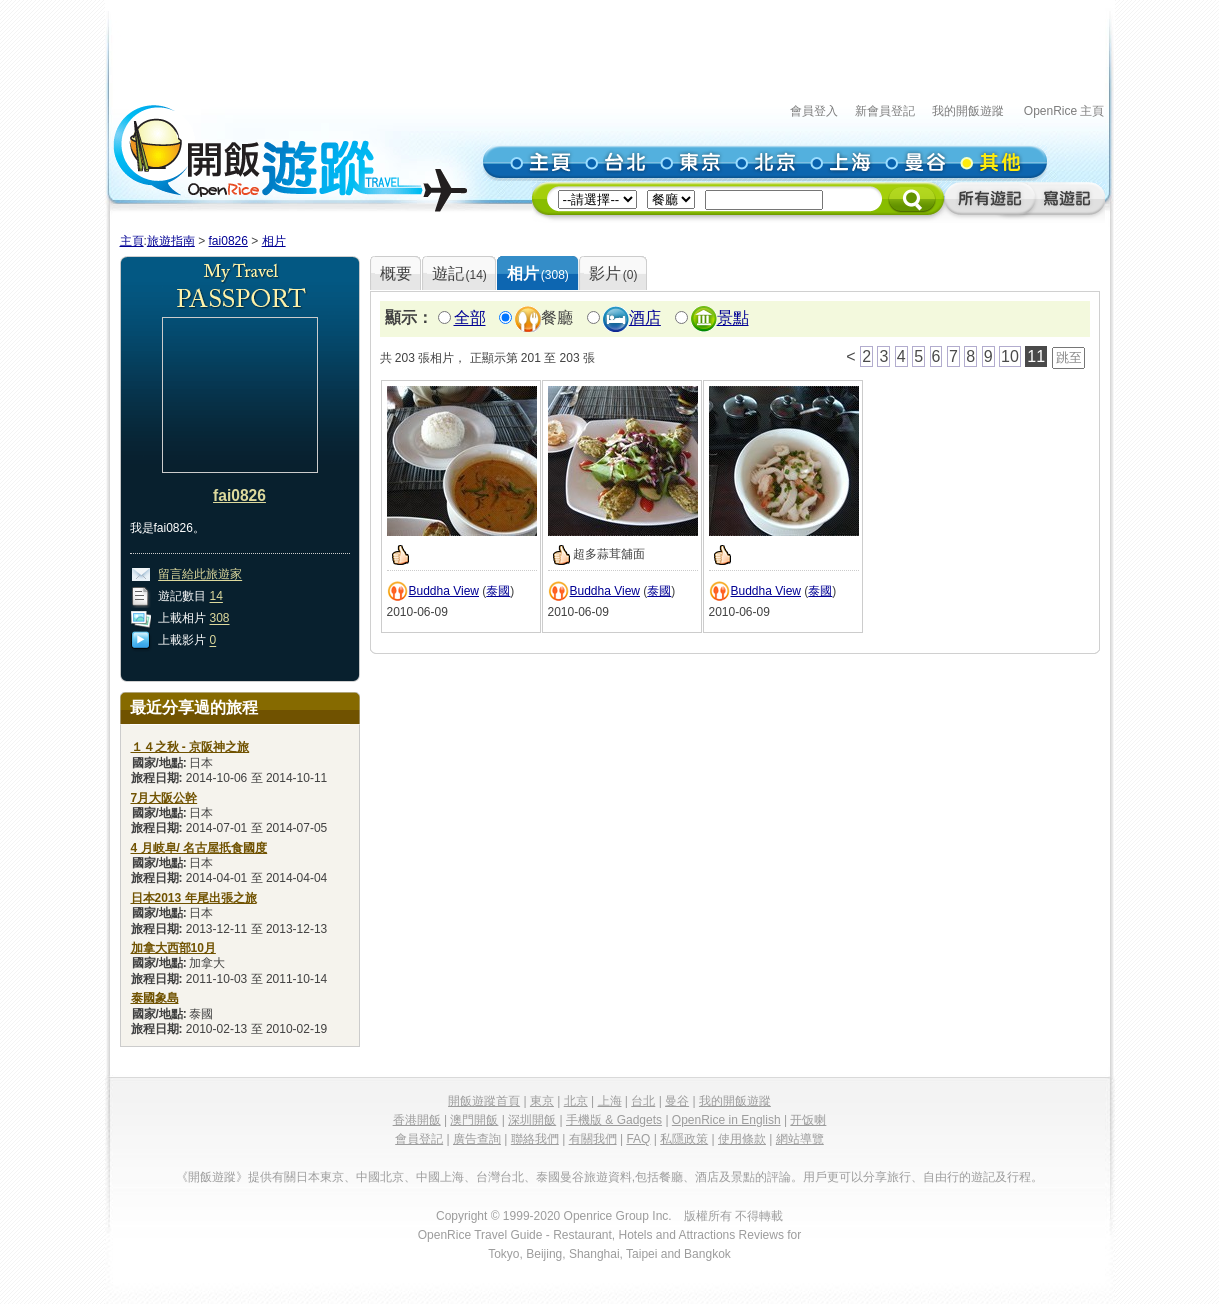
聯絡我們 (535, 1139)
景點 (733, 318)
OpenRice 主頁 (1064, 111)
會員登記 (419, 1139)
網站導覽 (800, 1139)
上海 (610, 1101)
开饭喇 (808, 1120)
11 (1036, 356)
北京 (576, 1101)
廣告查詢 (477, 1139)
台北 (643, 1101)
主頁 (132, 241)
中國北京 (380, 1177)
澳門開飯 (474, 1120)
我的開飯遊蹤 (968, 111)
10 (1010, 356)
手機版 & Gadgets (614, 1120)
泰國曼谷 (560, 1177)
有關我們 (593, 1139)
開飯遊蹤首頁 (484, 1101)
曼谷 (677, 1101)
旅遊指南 (171, 241)
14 (216, 597)
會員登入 (814, 111)
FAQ (638, 1139)
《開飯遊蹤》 (212, 1177)
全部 (470, 318)
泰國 (498, 591)
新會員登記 (885, 111)
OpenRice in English (726, 1120)
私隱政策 (684, 1139)
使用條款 (742, 1139)
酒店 (645, 318)
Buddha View (444, 591)
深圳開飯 (532, 1120)
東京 (542, 1101)
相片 (274, 241)
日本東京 (320, 1177)
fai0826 (228, 241)
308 (220, 619)
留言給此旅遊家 (200, 575)
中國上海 (440, 1177)
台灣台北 (500, 1177)
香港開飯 (417, 1120)
